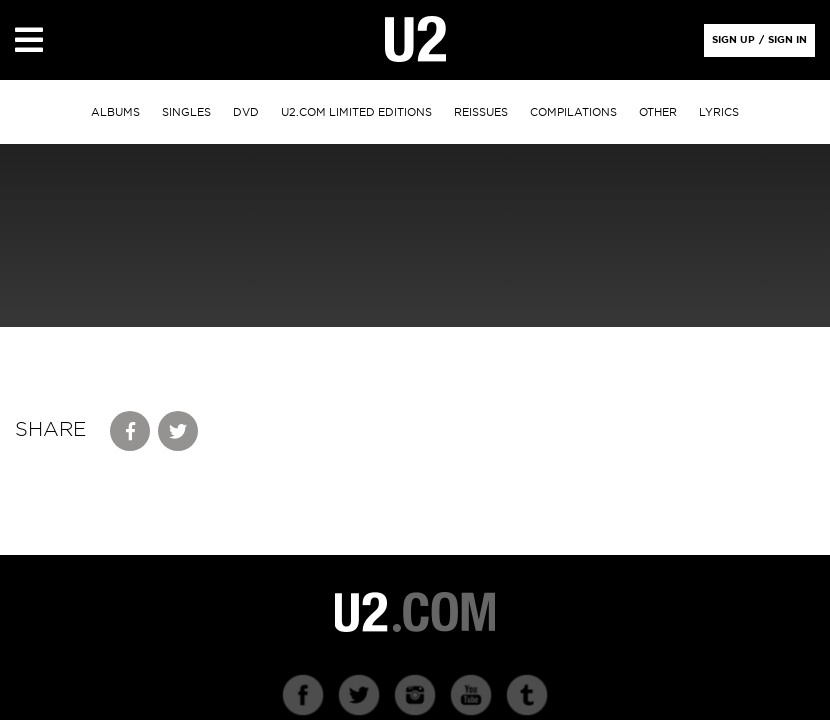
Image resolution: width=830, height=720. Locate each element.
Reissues (481, 112)
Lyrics (719, 112)
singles (186, 112)
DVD (246, 112)
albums (115, 112)
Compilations (573, 112)
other (658, 112)
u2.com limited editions (356, 112)
